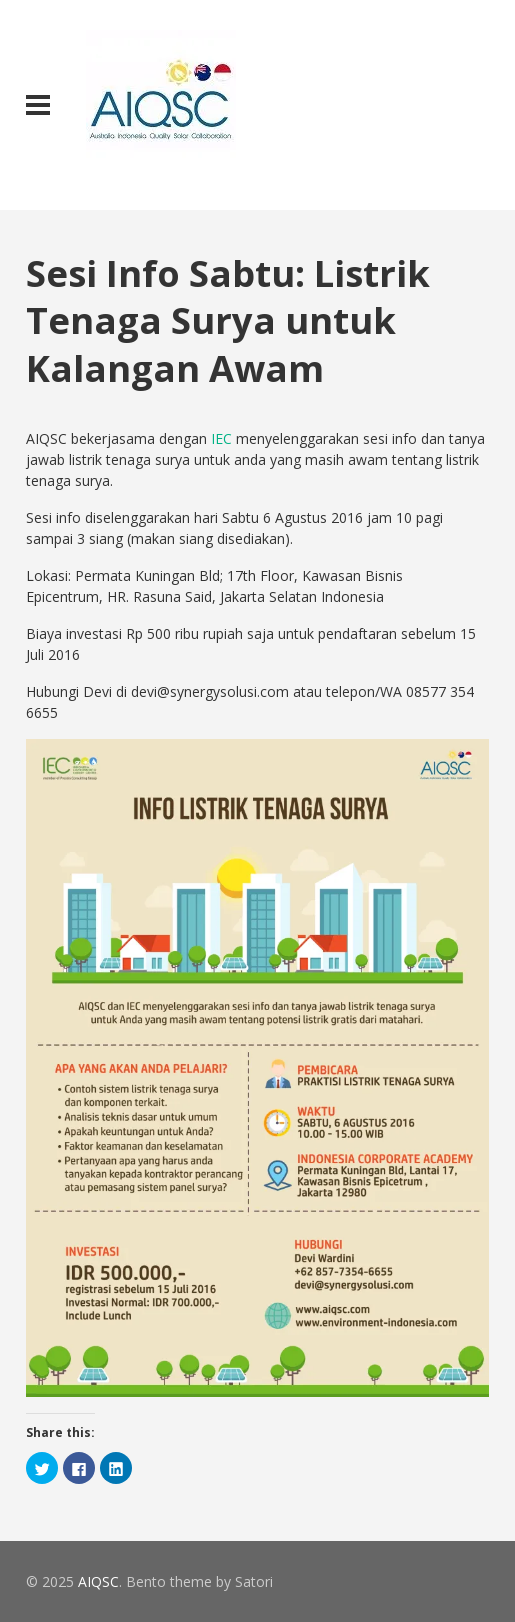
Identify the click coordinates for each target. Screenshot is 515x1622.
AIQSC (98, 1581)
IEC (221, 438)
